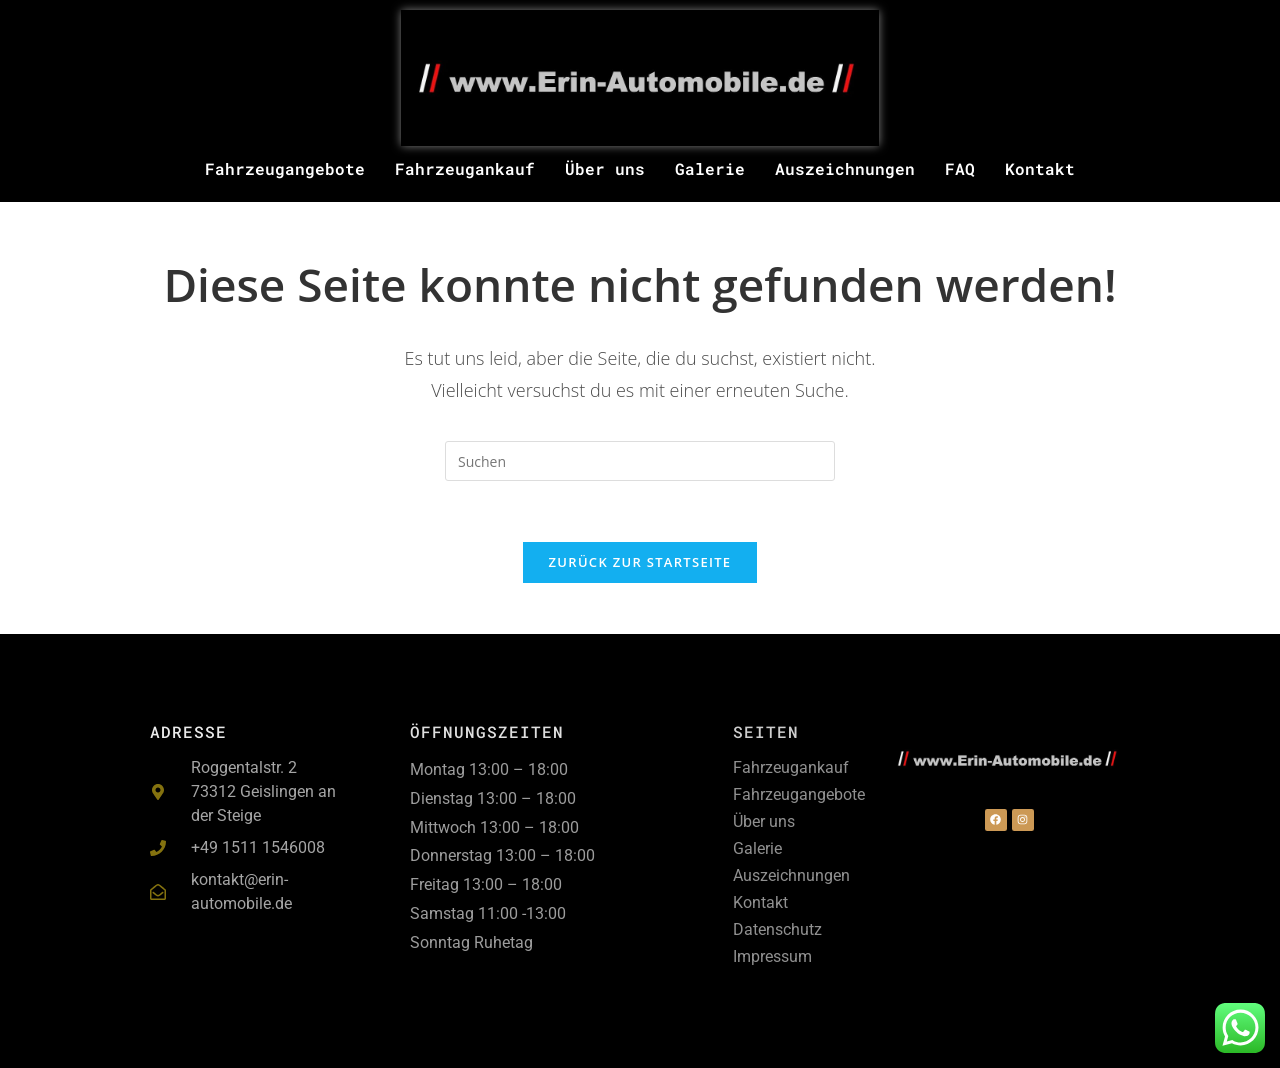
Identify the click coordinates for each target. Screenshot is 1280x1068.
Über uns (605, 168)
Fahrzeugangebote (285, 168)
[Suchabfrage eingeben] (640, 461)
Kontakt (1040, 168)
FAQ (960, 168)
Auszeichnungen (845, 168)
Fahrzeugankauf (465, 168)
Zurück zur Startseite (640, 562)
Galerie (710, 168)
